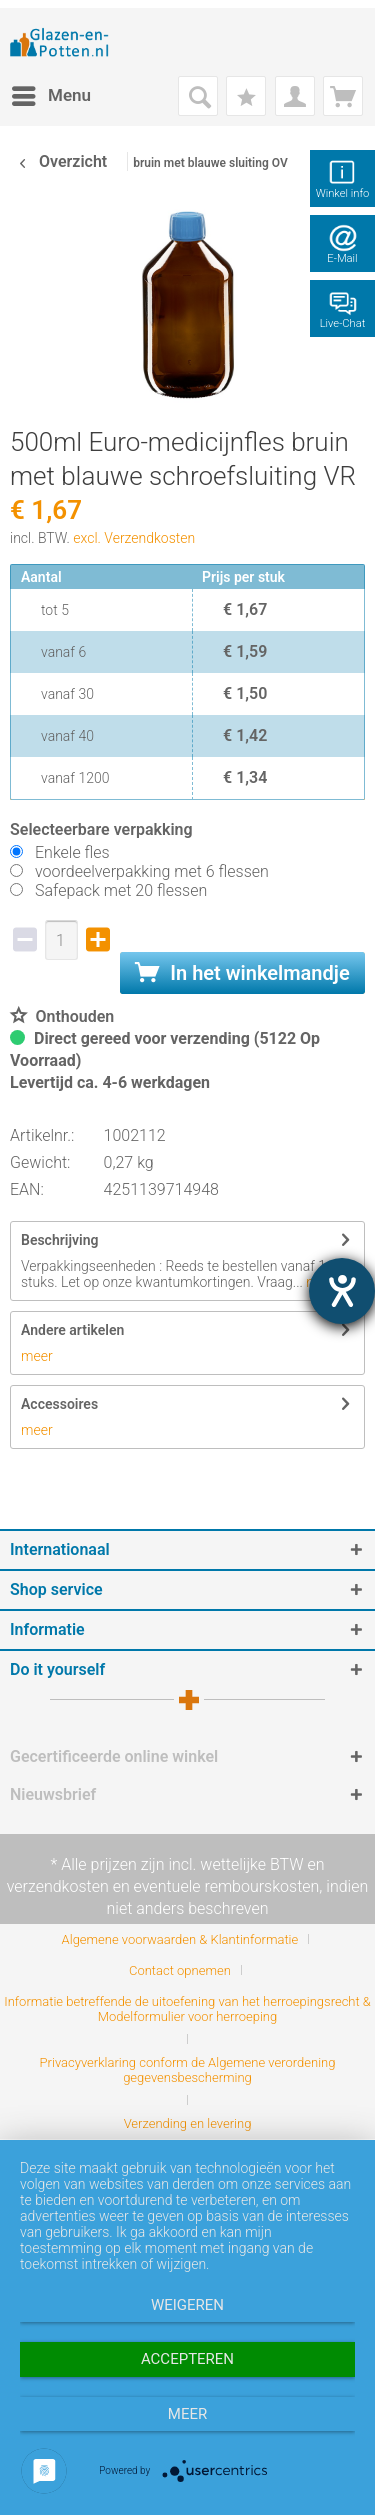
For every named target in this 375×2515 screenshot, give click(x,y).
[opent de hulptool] (342, 1291)
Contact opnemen (180, 1970)
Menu (51, 92)
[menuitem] (50, 96)
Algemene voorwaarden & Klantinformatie (180, 1939)
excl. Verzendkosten (134, 538)
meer (37, 1356)
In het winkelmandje (242, 973)
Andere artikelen (72, 1330)
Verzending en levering (188, 2123)
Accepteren (187, 2359)
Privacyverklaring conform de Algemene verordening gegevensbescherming (188, 2070)
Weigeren (187, 2305)
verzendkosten (58, 1886)
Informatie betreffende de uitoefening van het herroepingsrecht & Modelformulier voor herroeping (187, 2009)
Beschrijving (59, 1240)
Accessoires (59, 1404)
